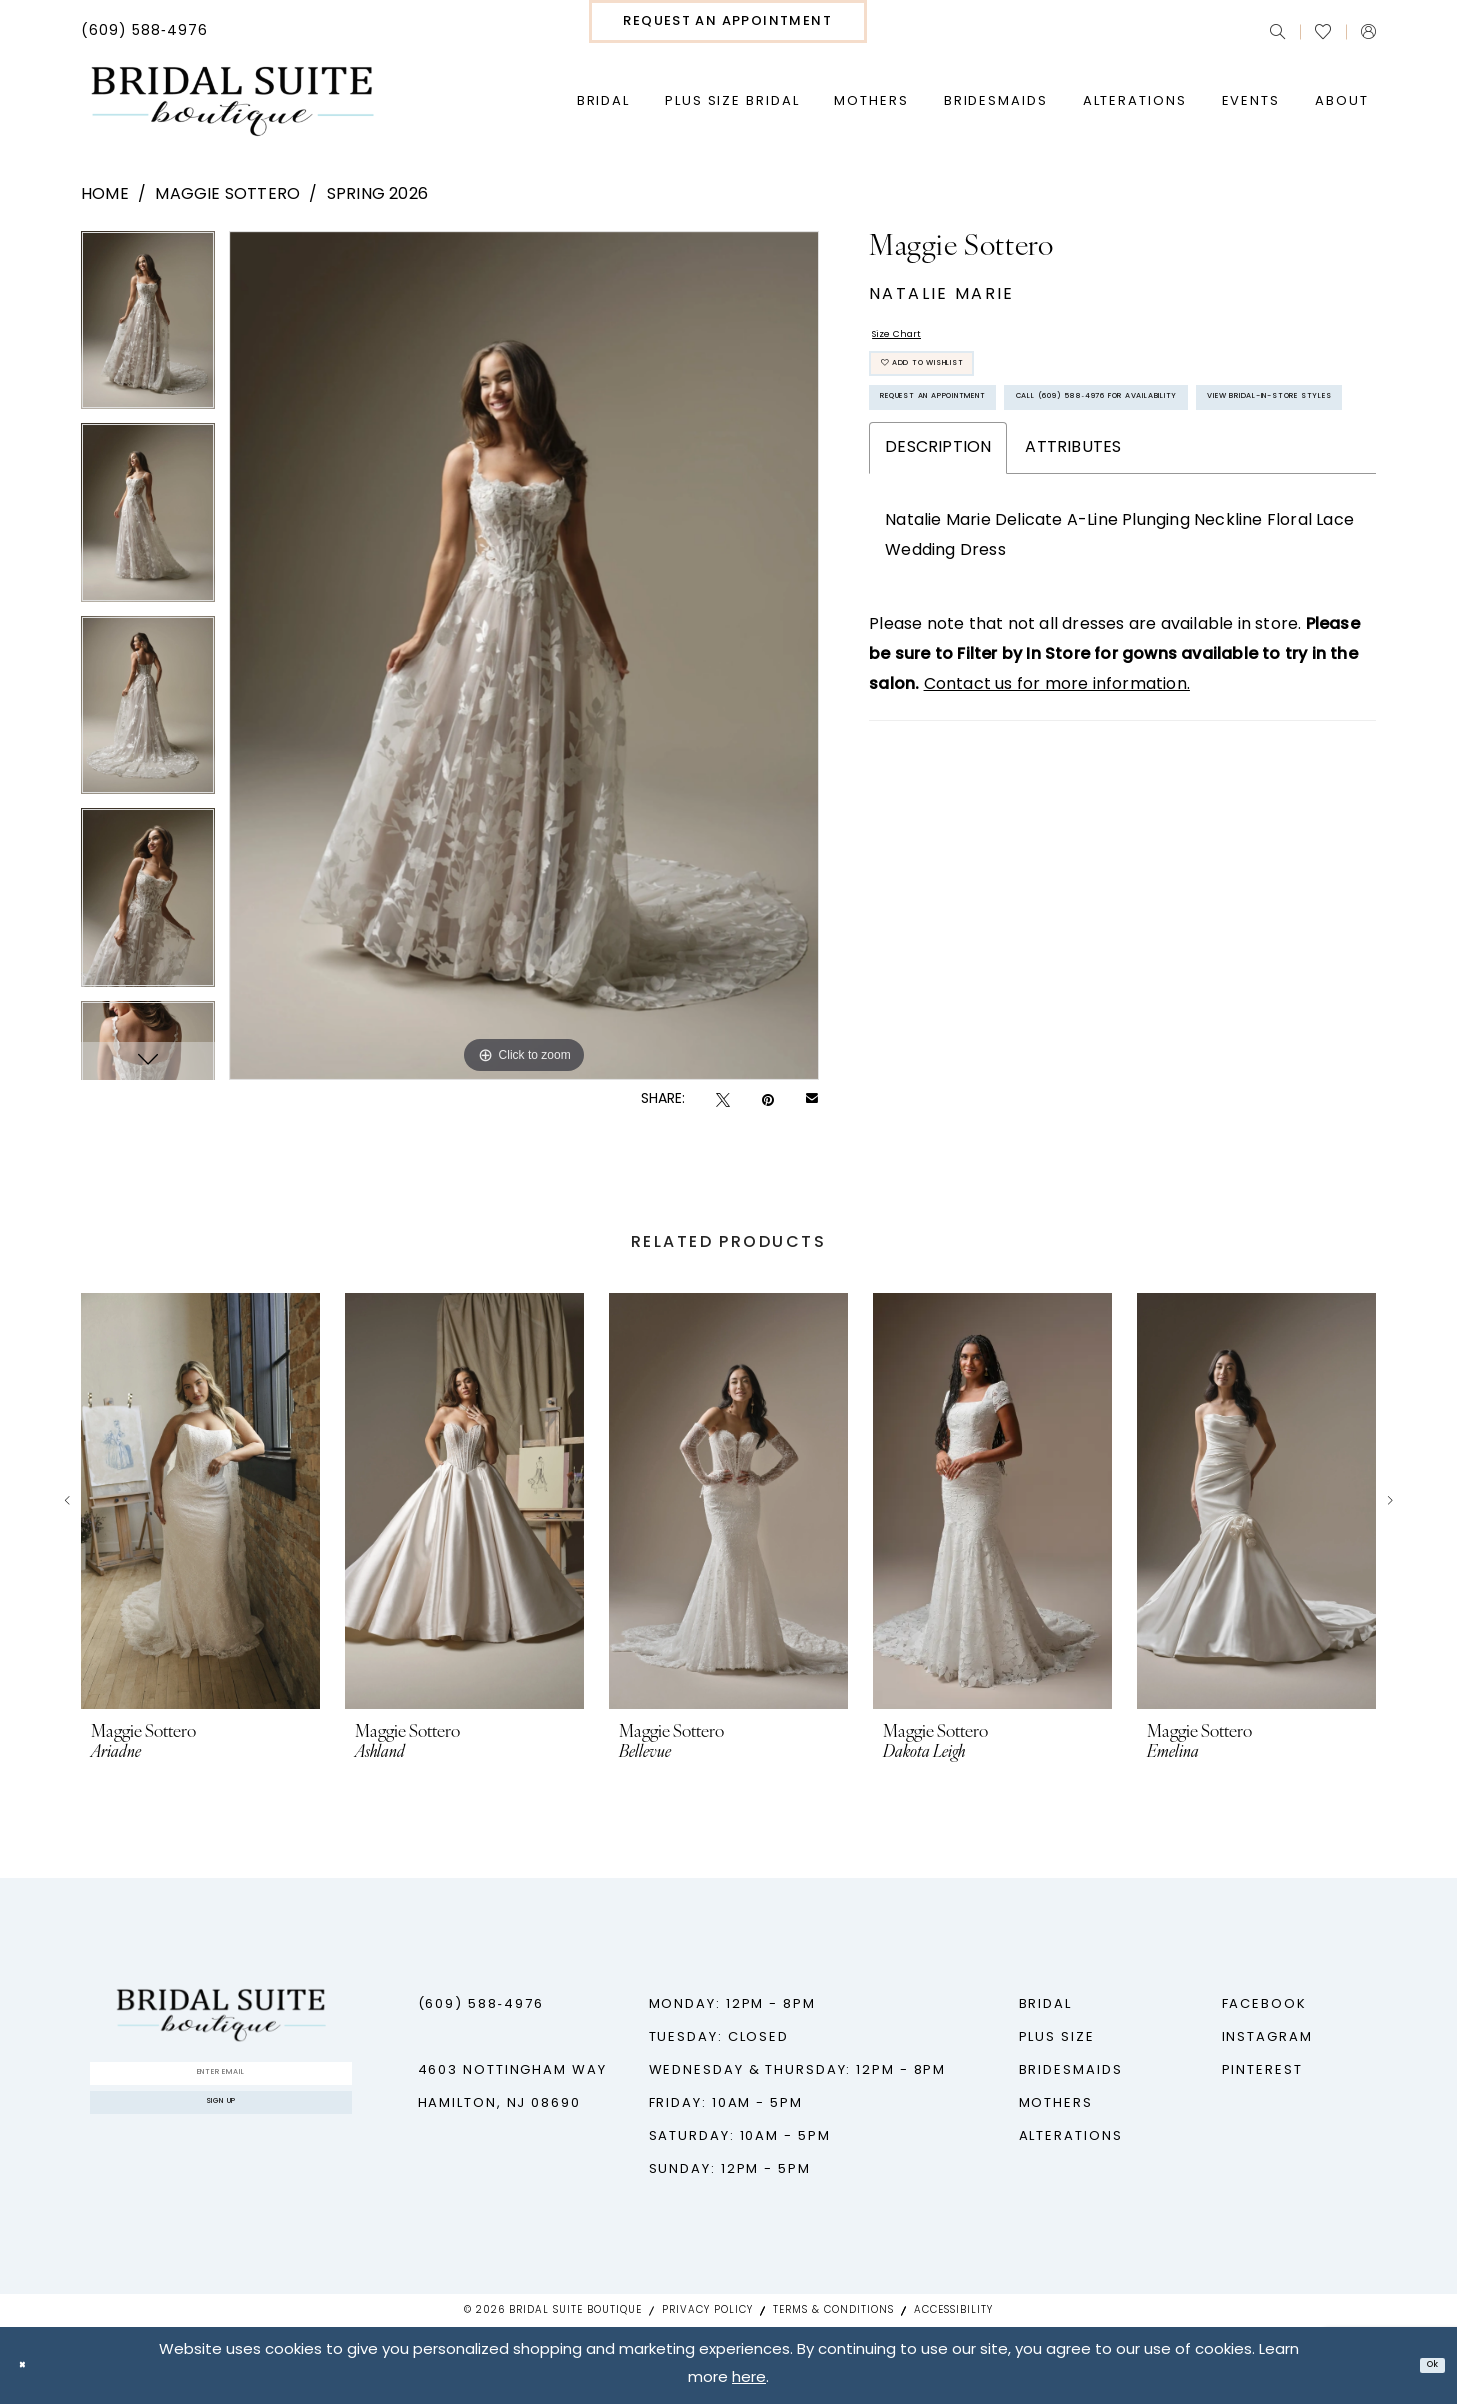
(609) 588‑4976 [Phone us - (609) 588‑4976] (481, 2004)
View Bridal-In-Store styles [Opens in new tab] (1006, 559)
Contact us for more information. (1057, 855)
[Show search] (1277, 31)
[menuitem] (144, 32)
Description (938, 618)
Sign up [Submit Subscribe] (221, 2131)
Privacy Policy (707, 2310)
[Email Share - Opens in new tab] (812, 1100)
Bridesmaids (1071, 2070)
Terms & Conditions (833, 2310)
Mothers (1056, 2103)
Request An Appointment (992, 447)
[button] (1368, 31)
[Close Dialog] (30, 2365)
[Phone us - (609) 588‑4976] (144, 32)
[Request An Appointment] (728, 21)
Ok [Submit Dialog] (1423, 2365)
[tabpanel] (148, 327)
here (749, 2379)
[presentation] (200, 1501)
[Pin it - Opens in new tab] (768, 1100)
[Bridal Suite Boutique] (231, 102)
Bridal (1045, 2004)
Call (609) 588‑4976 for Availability (1039, 503)
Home (105, 195)
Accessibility (953, 2310)
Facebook (1264, 2004)
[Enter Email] (221, 2082)
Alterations (1071, 2136)
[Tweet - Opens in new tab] (723, 1100)
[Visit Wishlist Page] (1323, 32)
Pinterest (1262, 2070)
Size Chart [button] (914, 342)
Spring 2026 (377, 195)
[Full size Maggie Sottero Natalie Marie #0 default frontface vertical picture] (524, 655)
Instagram (1267, 2037)
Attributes (1073, 618)
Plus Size (1057, 2037)
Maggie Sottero (227, 195)
